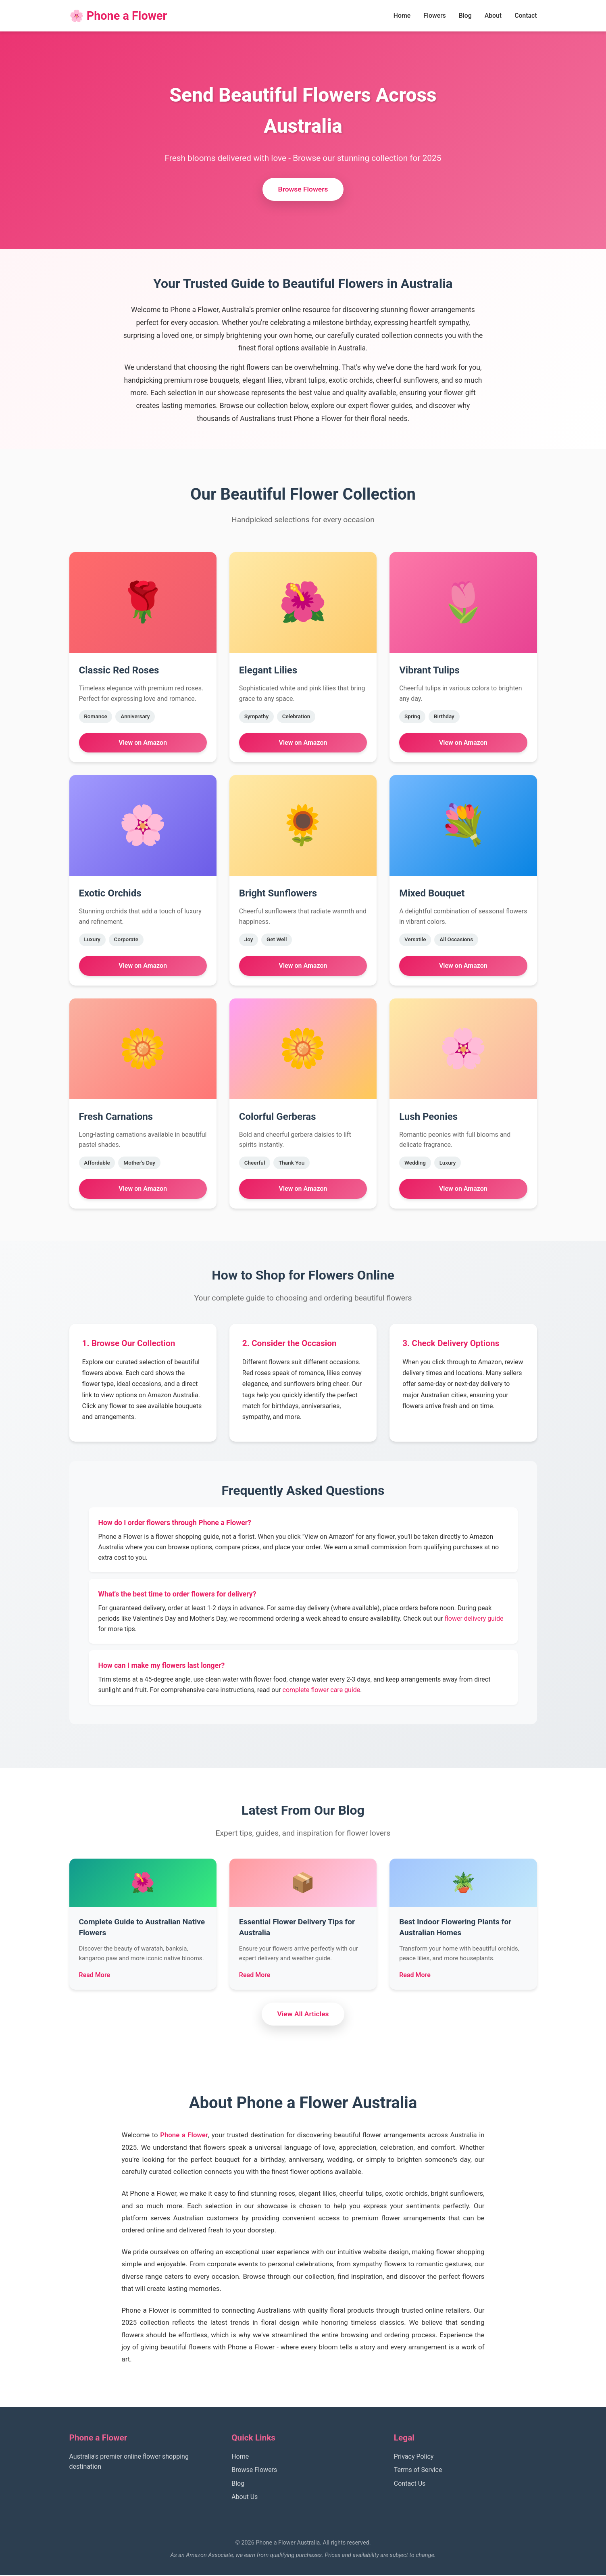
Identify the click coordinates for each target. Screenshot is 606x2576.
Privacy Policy (414, 2457)
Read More (94, 1975)
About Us (244, 2497)
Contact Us (410, 2484)
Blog (464, 15)
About (493, 15)
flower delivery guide (474, 1619)
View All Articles (303, 2015)
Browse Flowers (303, 189)
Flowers (434, 15)
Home (401, 15)
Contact (525, 15)
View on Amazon (143, 743)
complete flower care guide (321, 1690)
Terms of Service (418, 2470)
